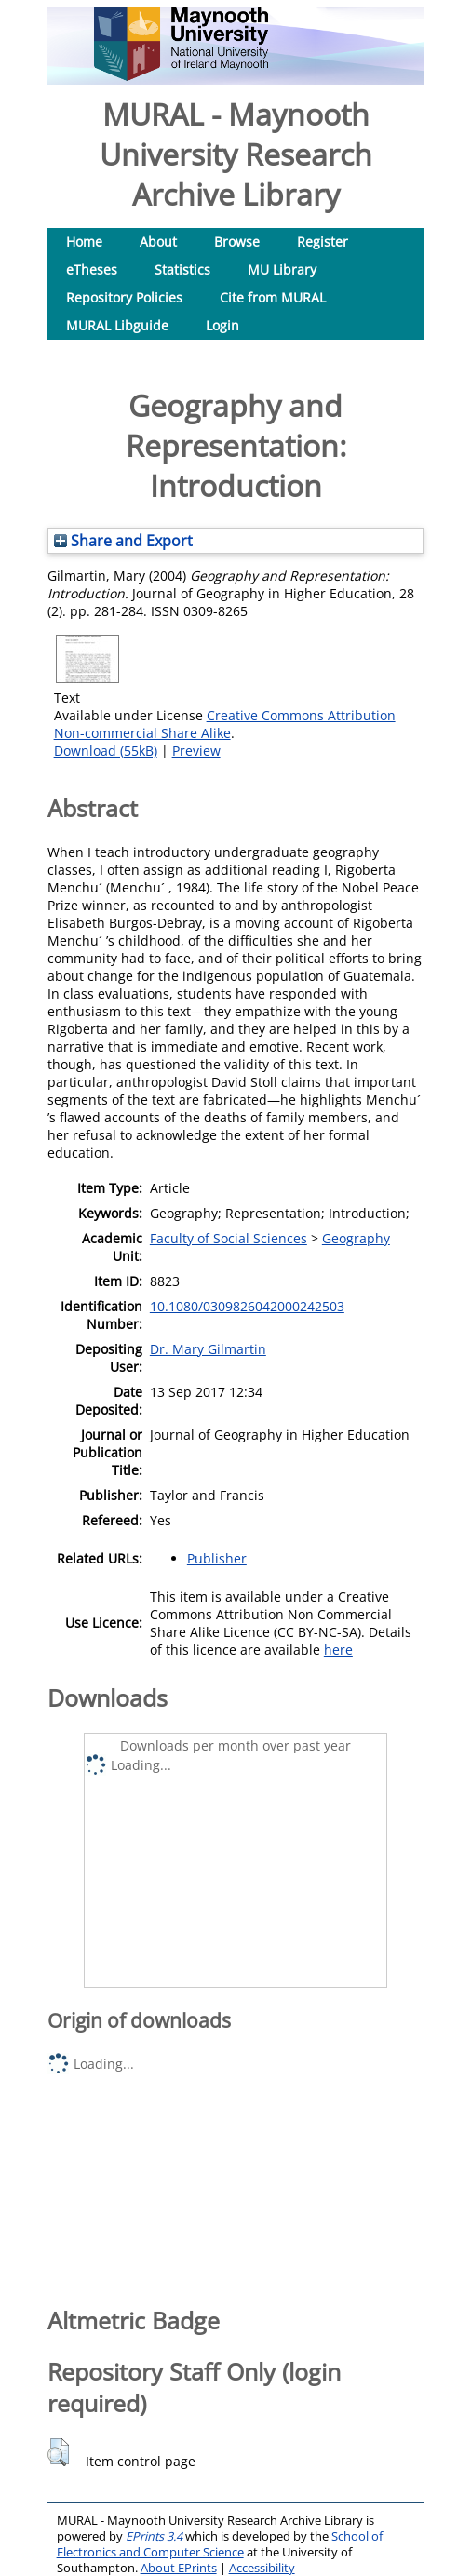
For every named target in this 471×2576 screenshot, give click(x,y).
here (338, 1649)
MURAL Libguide (117, 325)
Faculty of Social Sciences (228, 1238)
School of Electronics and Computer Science (220, 2544)
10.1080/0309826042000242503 (247, 1306)
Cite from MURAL (273, 297)
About (158, 241)
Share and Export (123, 540)
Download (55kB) (105, 750)
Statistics (182, 269)
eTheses (91, 269)
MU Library (282, 269)
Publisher (217, 1558)
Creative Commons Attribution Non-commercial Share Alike (225, 724)
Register (322, 241)
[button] (58, 2452)
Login (222, 325)
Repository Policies (124, 297)
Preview (196, 750)
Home (84, 241)
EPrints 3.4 (154, 2536)
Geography (356, 1238)
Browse (237, 241)
